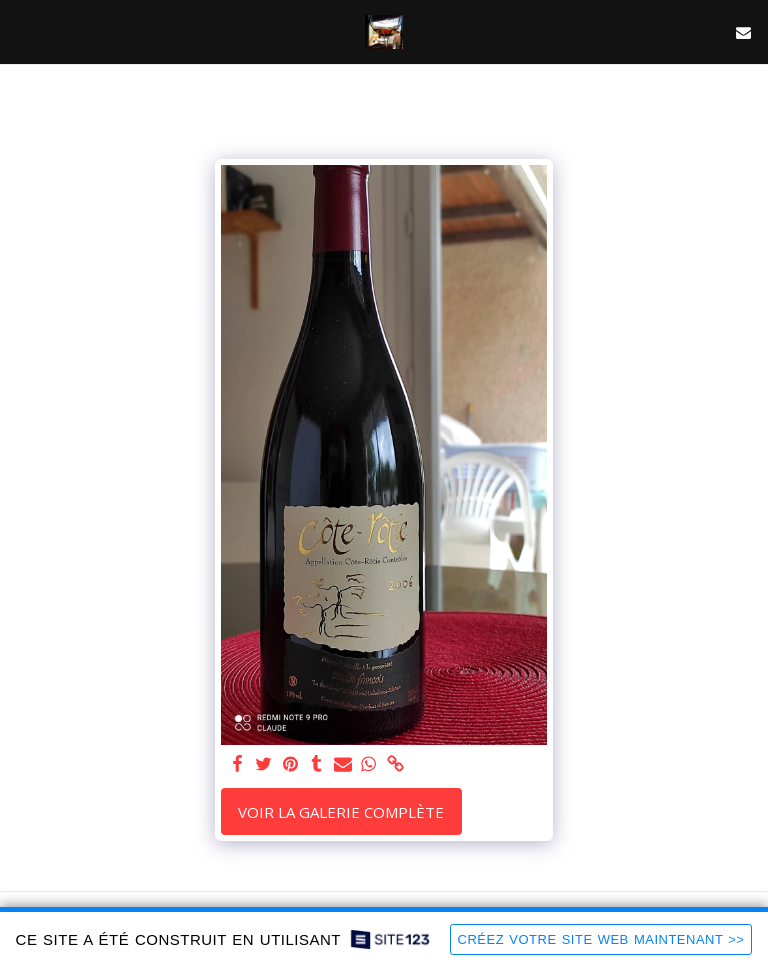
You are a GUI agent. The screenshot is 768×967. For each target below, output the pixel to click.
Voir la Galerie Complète (341, 812)
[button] (22, 31)
